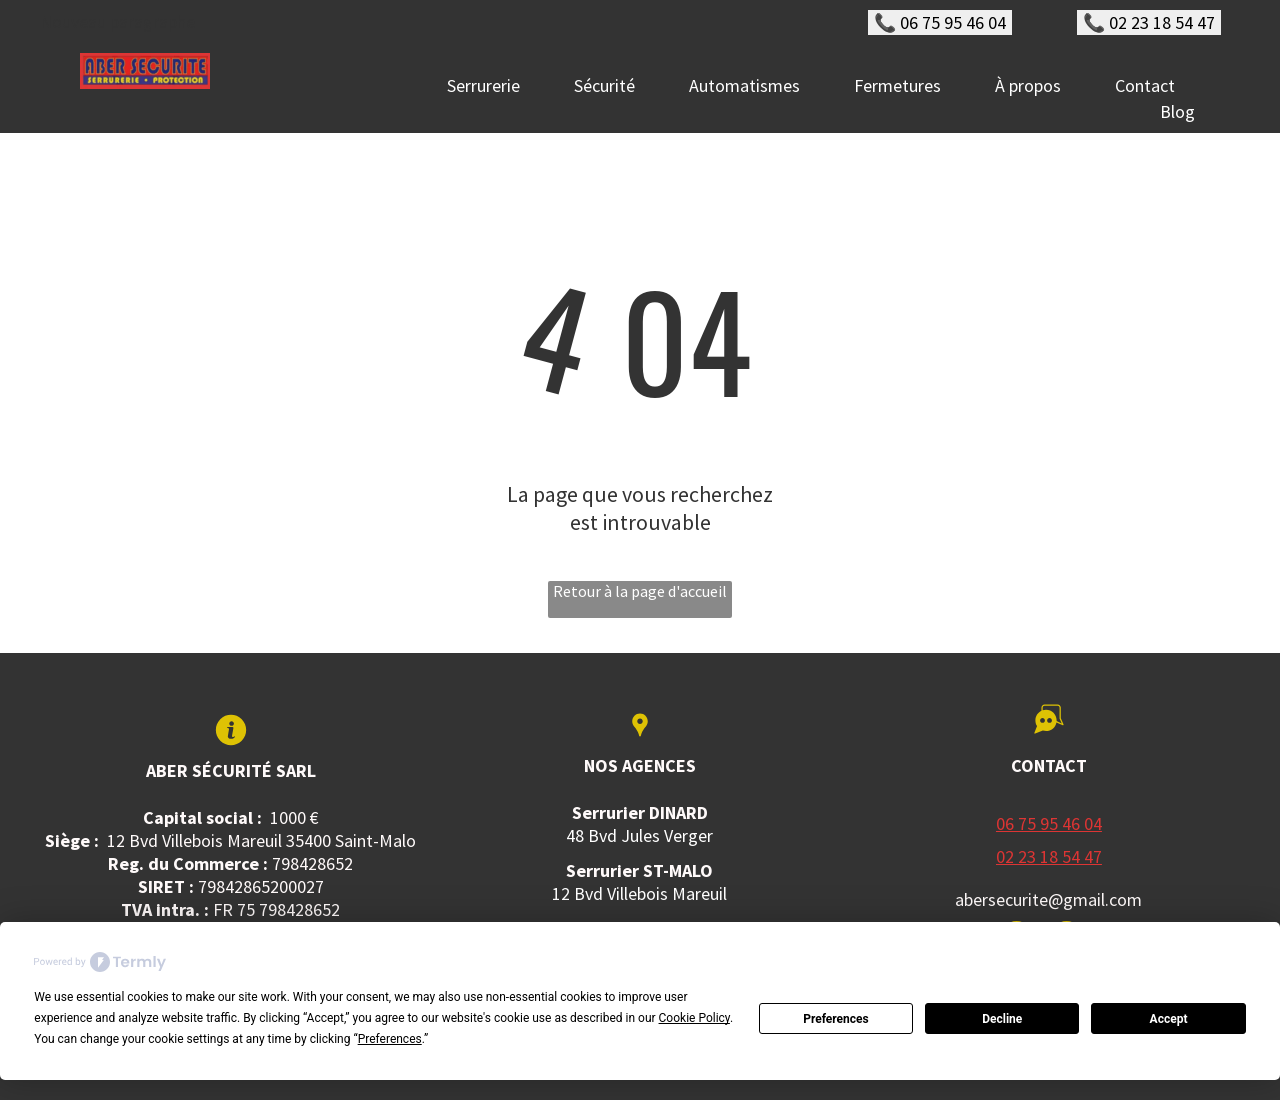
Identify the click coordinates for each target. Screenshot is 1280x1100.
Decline (1002, 1019)
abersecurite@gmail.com (1048, 899)
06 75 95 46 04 (1049, 823)
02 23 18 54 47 (1049, 856)
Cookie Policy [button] (694, 1018)
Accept (1169, 1019)
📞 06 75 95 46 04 (940, 22)
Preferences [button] (390, 1039)
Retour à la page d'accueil (640, 591)
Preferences (836, 1019)
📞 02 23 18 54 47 (1149, 22)
